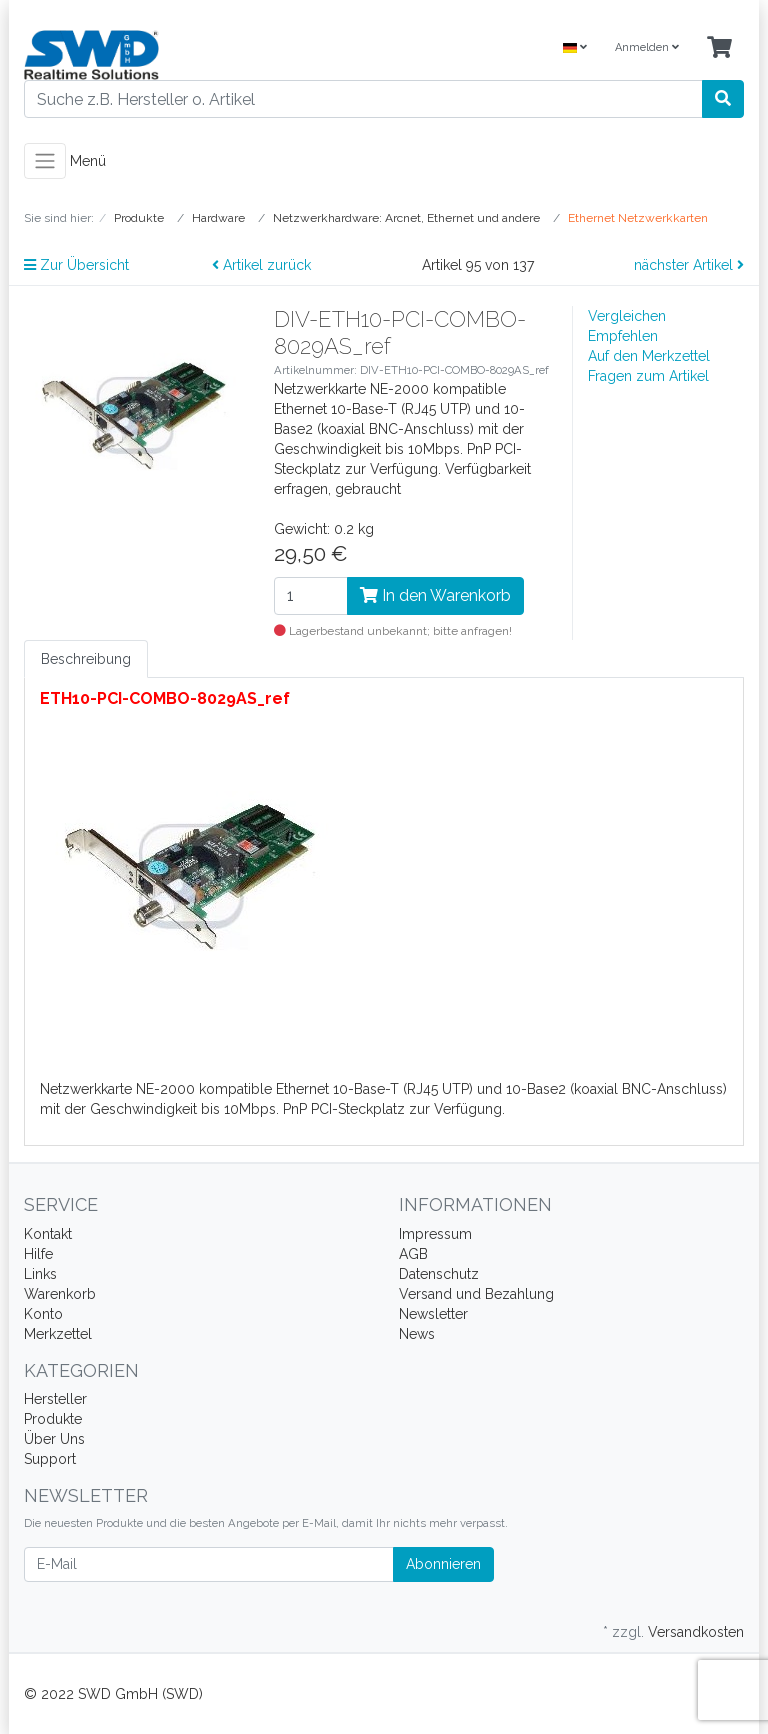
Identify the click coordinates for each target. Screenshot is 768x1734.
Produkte (53, 1419)
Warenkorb (60, 1294)
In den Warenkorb (435, 595)
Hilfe (38, 1254)
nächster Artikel (689, 265)
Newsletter (433, 1314)
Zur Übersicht (76, 265)
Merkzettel (58, 1334)
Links (40, 1274)
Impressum (435, 1234)
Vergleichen (627, 316)
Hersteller (55, 1399)
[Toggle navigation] (45, 161)
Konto (43, 1314)
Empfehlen (623, 336)
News (417, 1334)
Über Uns (54, 1439)
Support (50, 1459)
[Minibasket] (719, 48)
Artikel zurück (261, 265)
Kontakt (48, 1234)
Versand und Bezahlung (476, 1294)
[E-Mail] (209, 1564)
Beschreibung (86, 659)
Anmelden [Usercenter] (647, 47)
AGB (413, 1254)
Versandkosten (696, 1632)
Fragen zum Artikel (648, 376)
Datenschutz (439, 1274)
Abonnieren (443, 1564)
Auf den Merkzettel (649, 356)
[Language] (575, 48)
